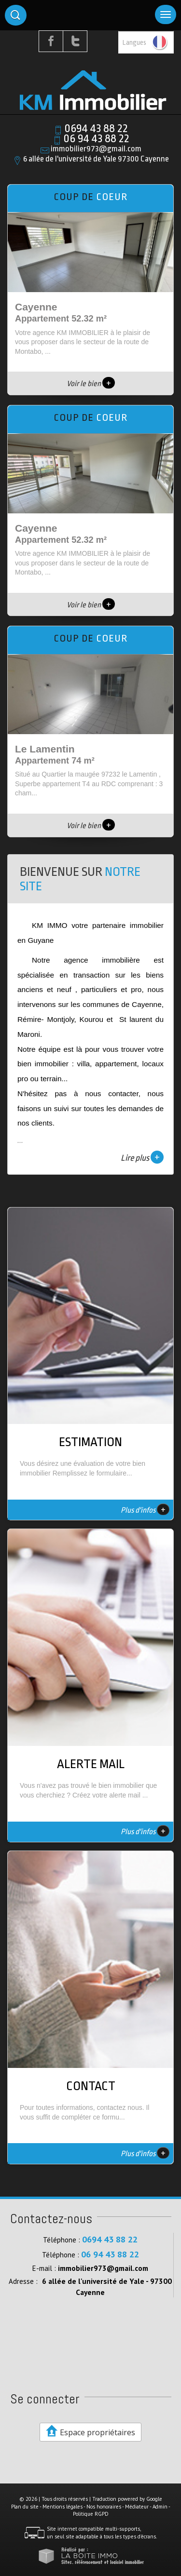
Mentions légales (62, 2506)
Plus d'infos (145, 1509)
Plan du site (25, 2506)
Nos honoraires (103, 2506)
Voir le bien (91, 383)
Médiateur (137, 2506)
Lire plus (142, 1157)
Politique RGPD (91, 2513)
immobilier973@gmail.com (96, 148)
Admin (160, 2506)
